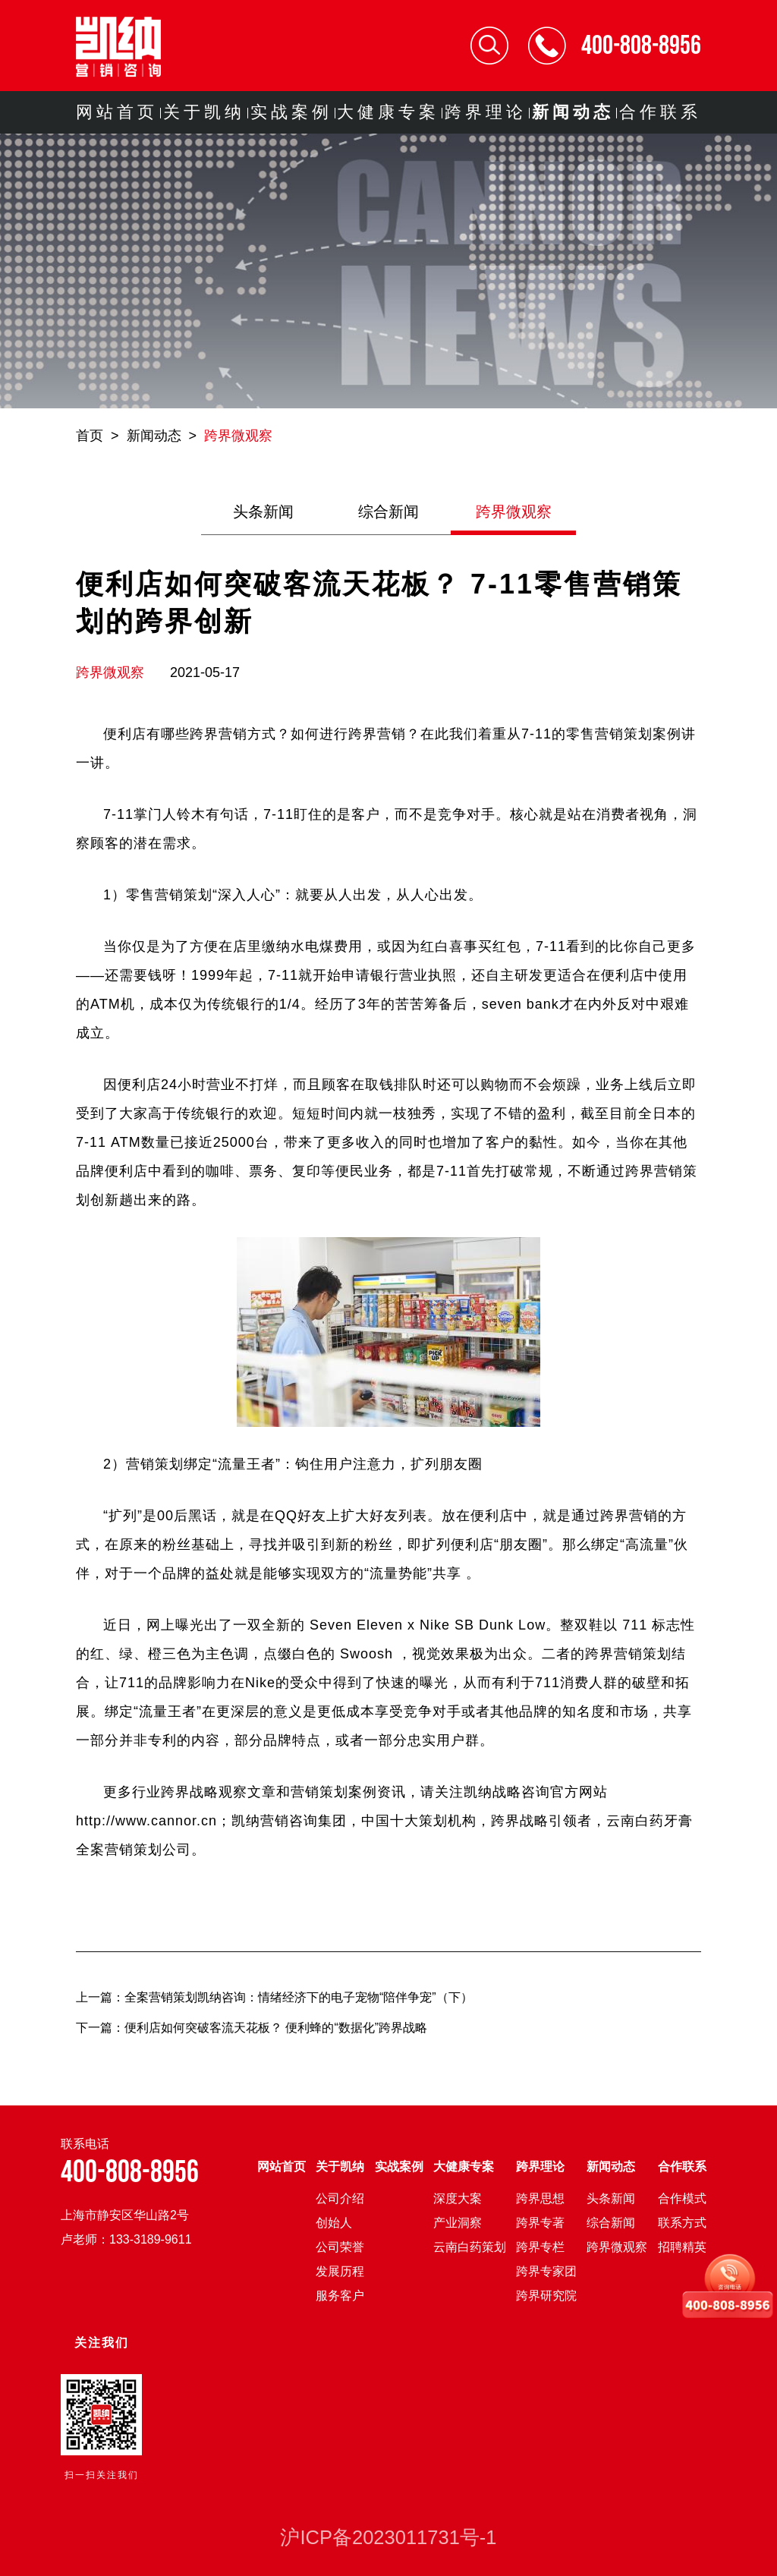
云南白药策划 (469, 2247)
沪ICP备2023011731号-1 (388, 2537)
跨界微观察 (238, 435)
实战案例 (291, 111)
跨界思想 (540, 2198)
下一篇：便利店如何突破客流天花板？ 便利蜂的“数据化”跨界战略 (251, 2027)
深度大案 (457, 2198)
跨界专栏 (540, 2247)
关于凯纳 (204, 111)
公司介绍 (340, 2198)
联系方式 (682, 2222)
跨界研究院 (546, 2295)
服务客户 (340, 2295)
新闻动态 (573, 111)
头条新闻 (263, 511)
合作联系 (660, 111)
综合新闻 (388, 511)
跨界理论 (486, 111)
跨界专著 (540, 2222)
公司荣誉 (340, 2247)
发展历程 (340, 2271)
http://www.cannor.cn (146, 1820)
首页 (89, 435)
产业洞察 (457, 2222)
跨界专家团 (546, 2271)
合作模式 (682, 2198)
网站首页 (117, 111)
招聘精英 (682, 2247)
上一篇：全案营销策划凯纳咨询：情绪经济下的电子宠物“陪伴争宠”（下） (274, 1997)
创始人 (334, 2222)
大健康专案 (388, 111)
